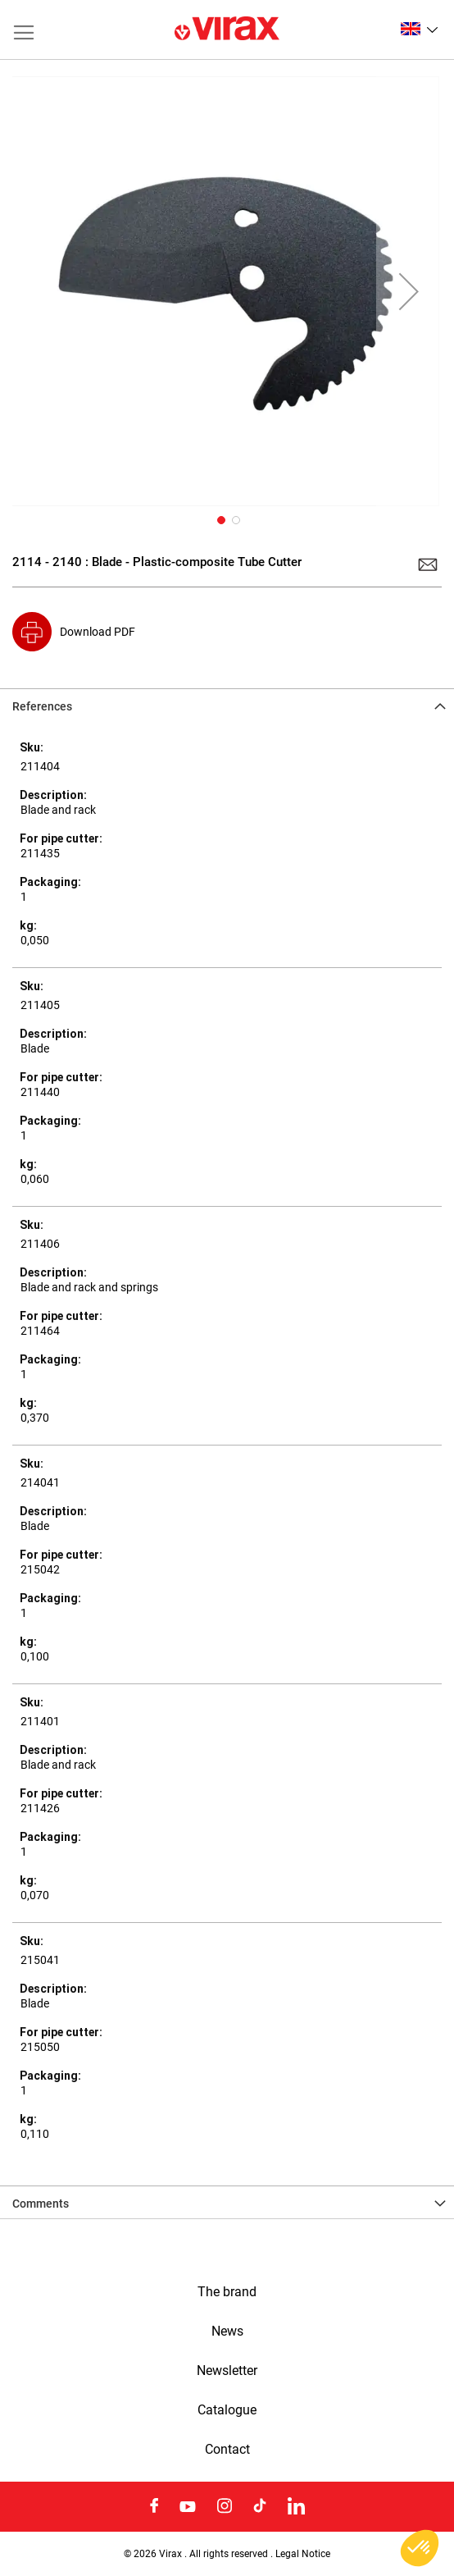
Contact (227, 2449)
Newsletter (227, 2371)
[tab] (227, 704)
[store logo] (227, 29)
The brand (227, 2292)
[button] (419, 28)
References (42, 706)
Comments (40, 2203)
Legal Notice (302, 2553)
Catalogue (227, 2410)
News (227, 2331)
